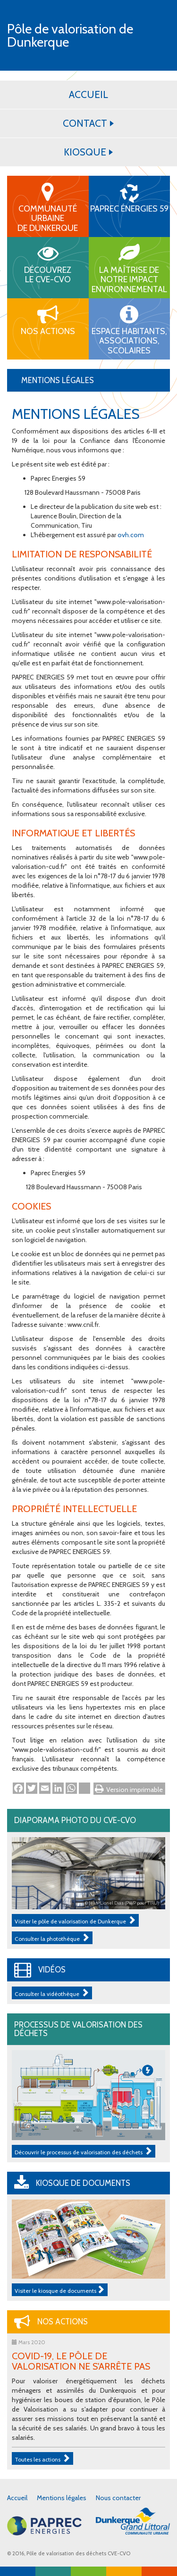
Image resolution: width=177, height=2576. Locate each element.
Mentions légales (61, 2498)
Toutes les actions (42, 2458)
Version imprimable (134, 1789)
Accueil (17, 2498)
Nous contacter (118, 2498)
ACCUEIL (88, 94)
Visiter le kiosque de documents (60, 2289)
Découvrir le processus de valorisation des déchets (83, 2151)
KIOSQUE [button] (88, 152)
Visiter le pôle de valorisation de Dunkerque (75, 1920)
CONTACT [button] (88, 123)
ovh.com (131, 535)
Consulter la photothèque (52, 1937)
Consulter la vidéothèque (52, 1992)
